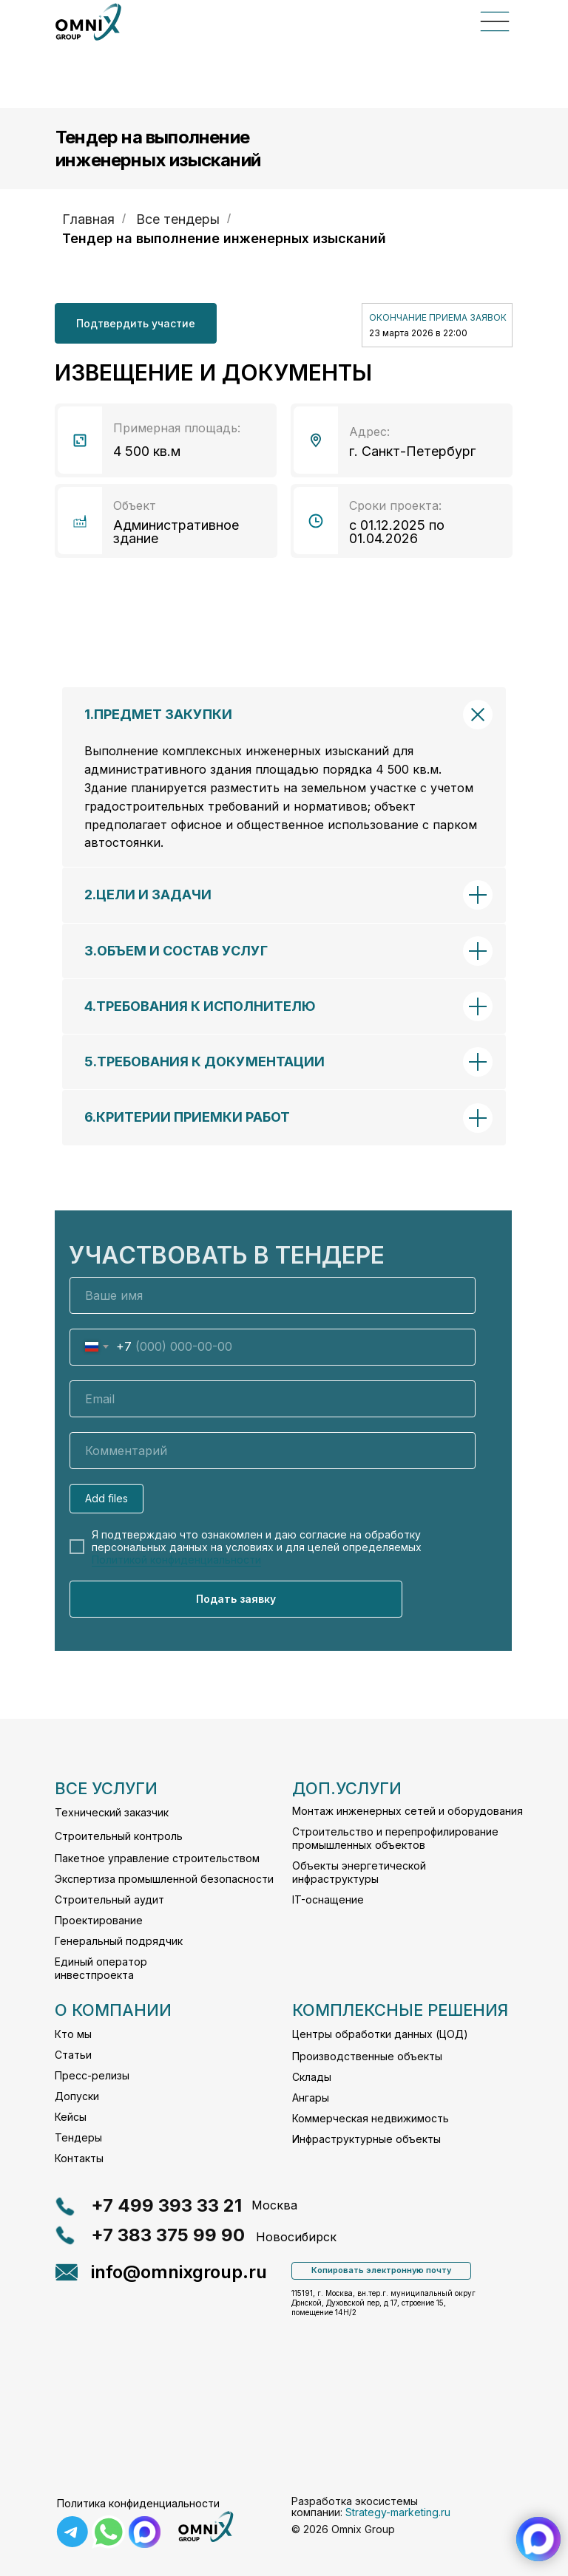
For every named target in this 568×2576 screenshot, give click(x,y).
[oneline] (273, 1450)
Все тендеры (178, 219)
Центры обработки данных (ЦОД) (380, 2034)
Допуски (77, 2096)
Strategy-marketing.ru (397, 2512)
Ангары (310, 2097)
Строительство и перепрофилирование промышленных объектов (395, 1838)
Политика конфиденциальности (138, 2503)
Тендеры (78, 2137)
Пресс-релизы (92, 2075)
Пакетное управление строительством (157, 1858)
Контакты (79, 2158)
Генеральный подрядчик (119, 1941)
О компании (113, 2010)
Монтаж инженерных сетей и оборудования (407, 1811)
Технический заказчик (112, 1812)
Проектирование (99, 1920)
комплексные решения (400, 2010)
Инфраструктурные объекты (366, 2139)
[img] (206, 2527)
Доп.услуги (347, 1788)
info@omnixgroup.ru (179, 2272)
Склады (311, 2077)
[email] (273, 1398)
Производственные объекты (367, 2056)
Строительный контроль (119, 1836)
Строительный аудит (109, 1899)
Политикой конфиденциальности (176, 1559)
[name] (273, 1295)
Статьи (73, 2054)
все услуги (106, 1788)
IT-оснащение (328, 1899)
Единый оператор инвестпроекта (101, 1968)
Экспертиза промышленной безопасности (164, 1879)
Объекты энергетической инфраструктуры (359, 1872)
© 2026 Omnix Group (343, 2529)
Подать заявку (236, 1598)
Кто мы (73, 2034)
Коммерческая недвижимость (370, 2118)
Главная (88, 219)
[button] (136, 323)
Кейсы (71, 2116)
